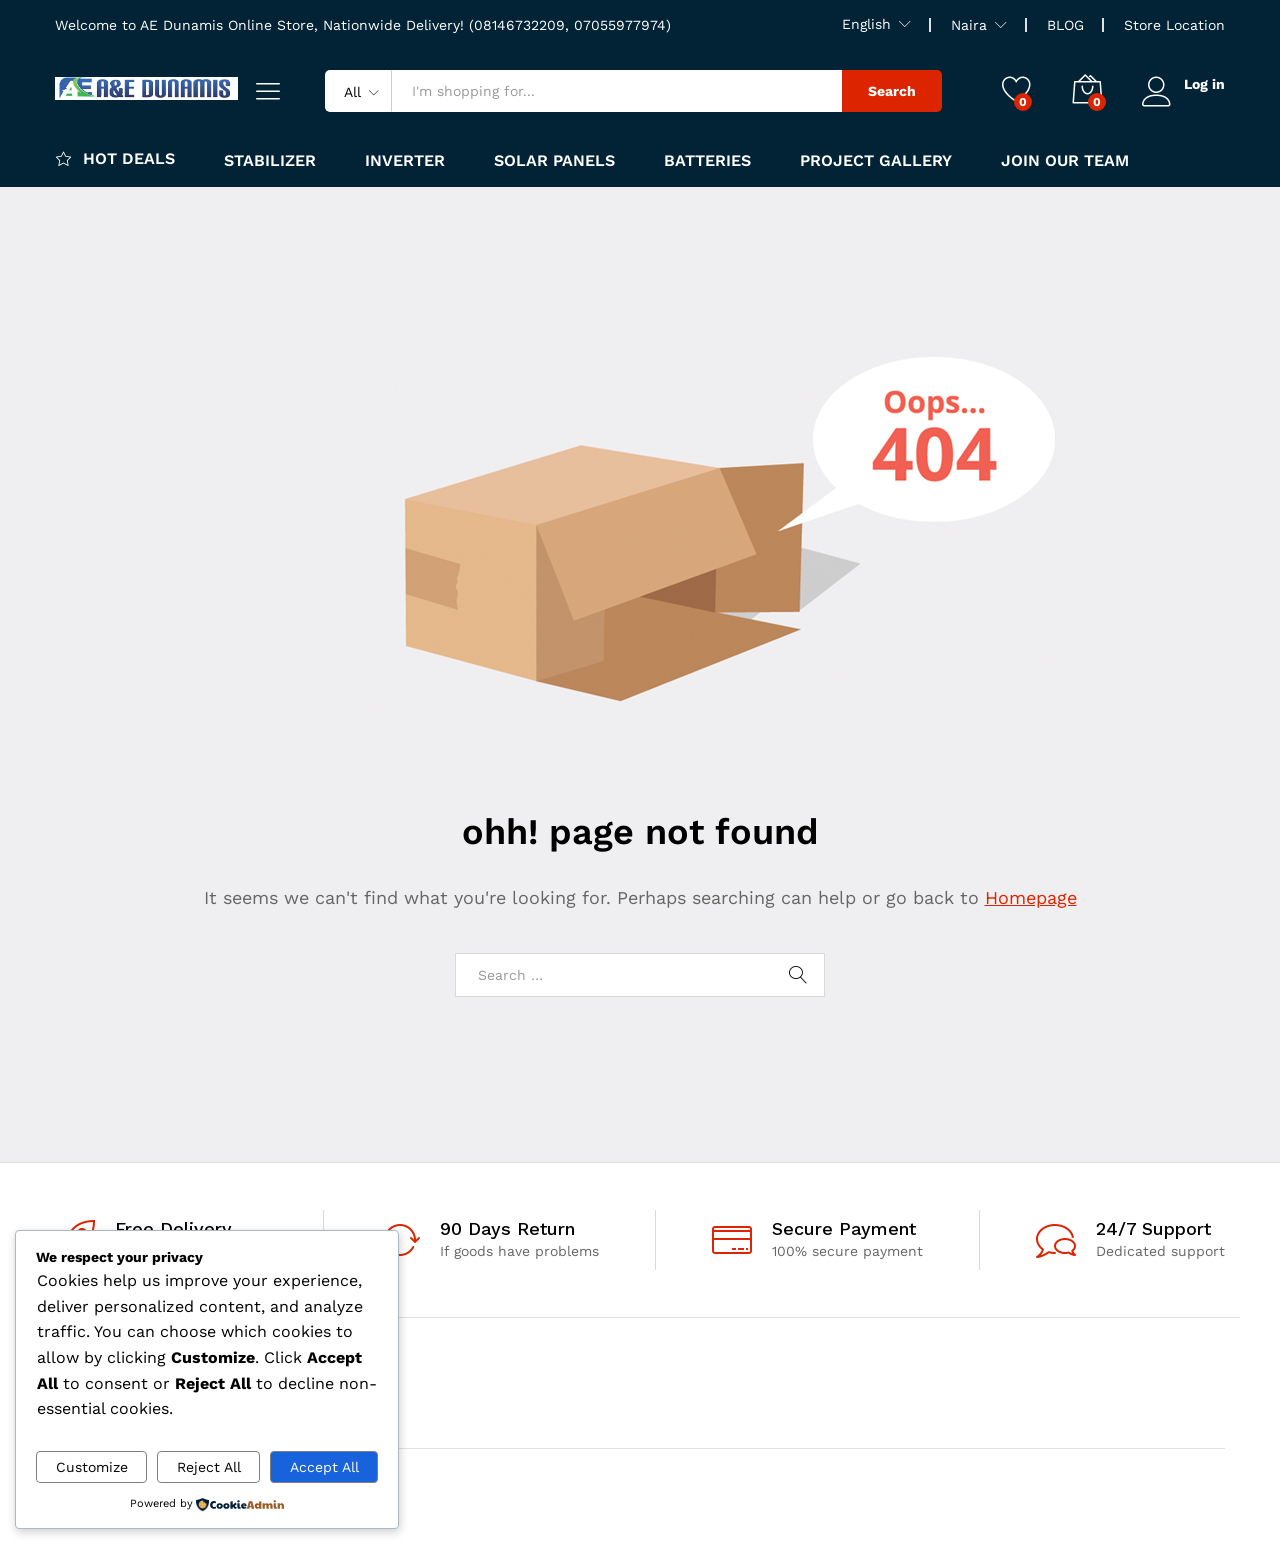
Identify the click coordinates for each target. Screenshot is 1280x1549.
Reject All (209, 1467)
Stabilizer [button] (270, 161)
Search (892, 91)
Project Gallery (876, 161)
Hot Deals (115, 158)
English (866, 24)
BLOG (1065, 25)
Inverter (405, 161)
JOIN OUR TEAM (1065, 161)
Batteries (707, 161)
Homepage (1031, 897)
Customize (92, 1467)
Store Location (1174, 25)
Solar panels (554, 161)
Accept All (324, 1467)
